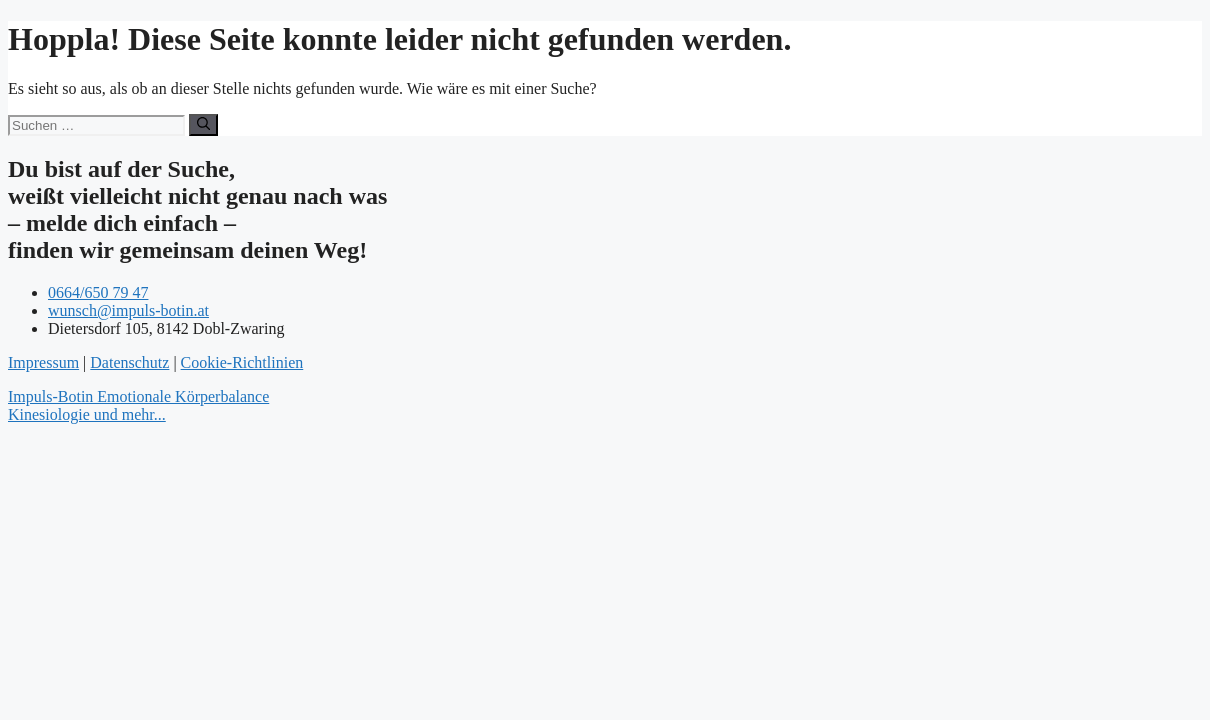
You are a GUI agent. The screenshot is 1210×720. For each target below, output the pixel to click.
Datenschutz (129, 362)
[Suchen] (203, 125)
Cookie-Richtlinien (242, 362)
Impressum (43, 362)
